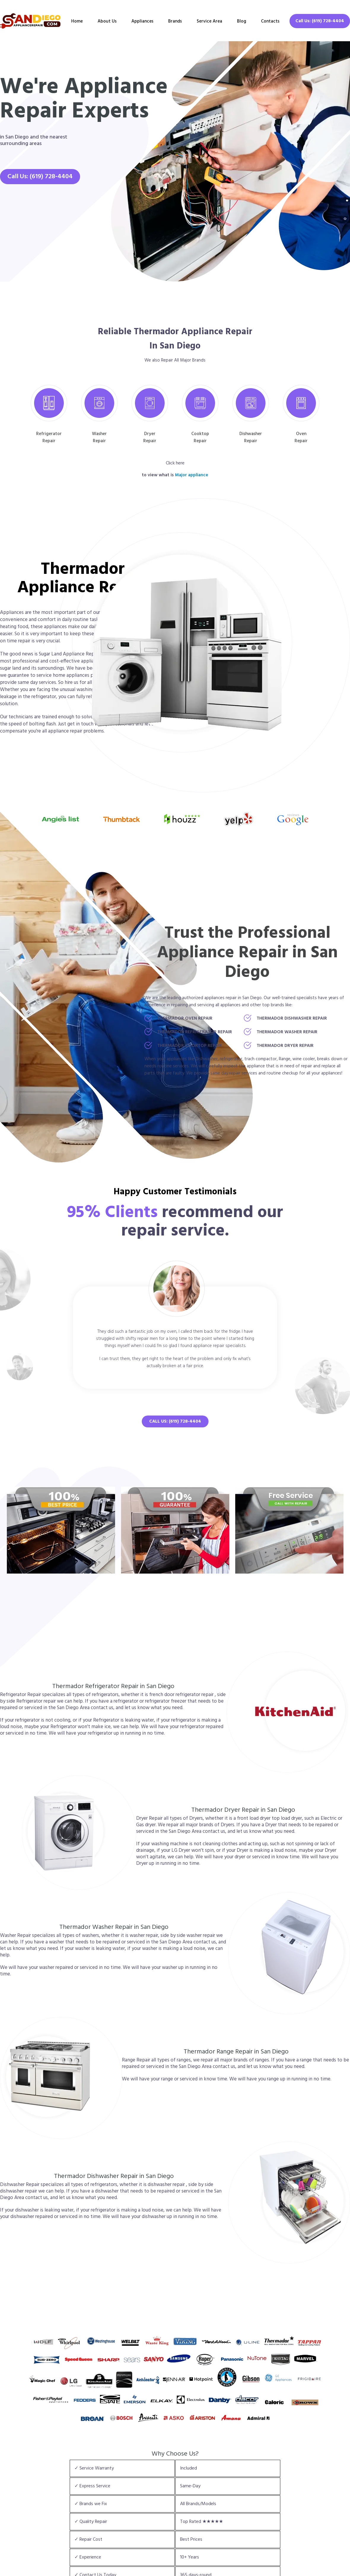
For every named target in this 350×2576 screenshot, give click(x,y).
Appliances (142, 21)
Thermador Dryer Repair (285, 1045)
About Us (107, 21)
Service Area (209, 21)
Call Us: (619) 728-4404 (319, 21)
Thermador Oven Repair (184, 1018)
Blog (241, 21)
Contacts (270, 21)
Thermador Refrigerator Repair (194, 1032)
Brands (175, 21)
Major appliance (191, 475)
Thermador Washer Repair (287, 1032)
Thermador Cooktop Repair (189, 1045)
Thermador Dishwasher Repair (292, 1018)
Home (77, 21)
